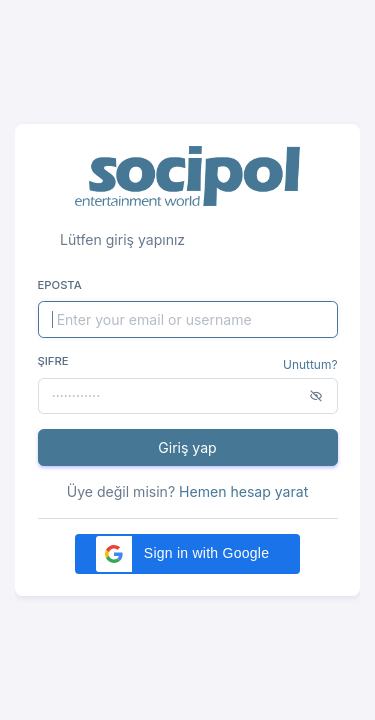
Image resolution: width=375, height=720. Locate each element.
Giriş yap (187, 447)
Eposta (60, 285)
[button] (187, 554)
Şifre (53, 361)
